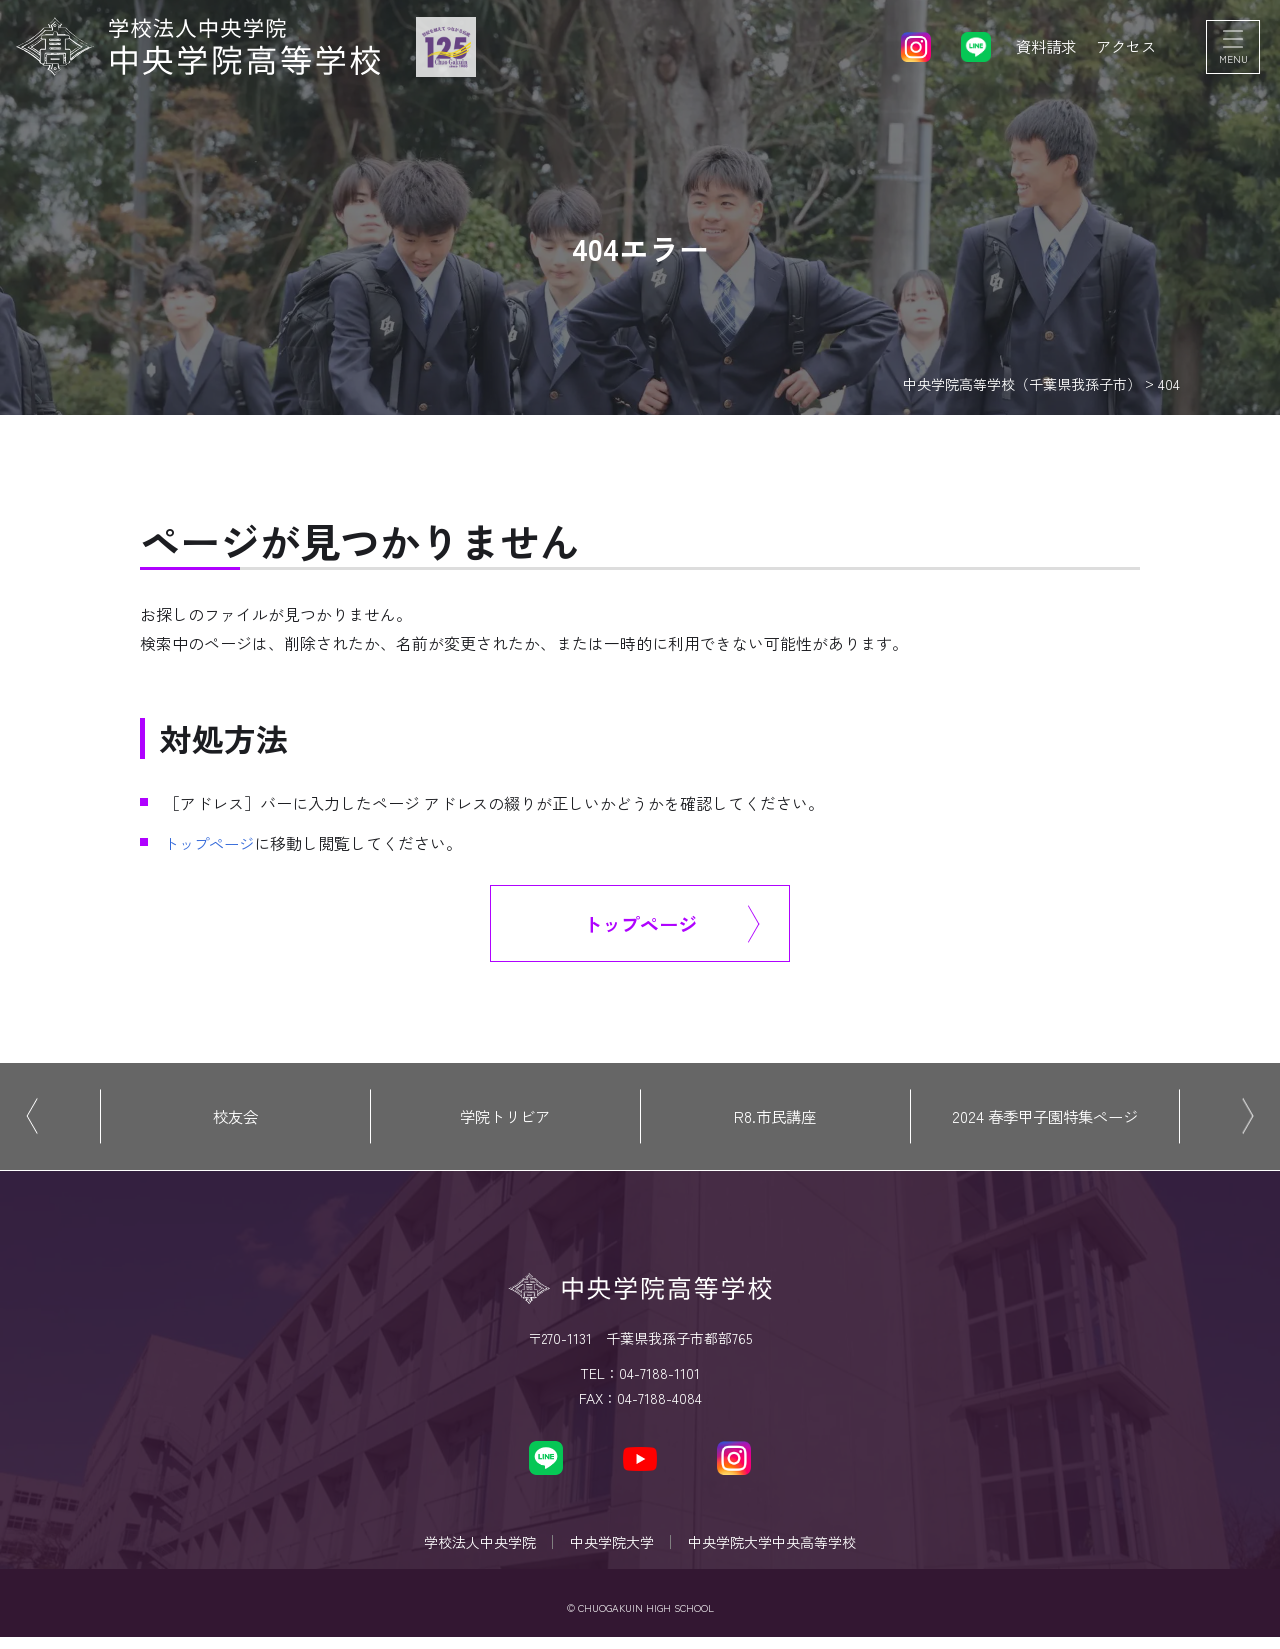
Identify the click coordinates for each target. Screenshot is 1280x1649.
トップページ (212, 843)
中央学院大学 (612, 1550)
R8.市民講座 (775, 1120)
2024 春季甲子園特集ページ (1045, 1120)
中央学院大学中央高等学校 (778, 1550)
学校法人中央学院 (474, 1550)
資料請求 (1040, 50)
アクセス (1124, 50)
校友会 (235, 1120)
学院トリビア (505, 1120)
